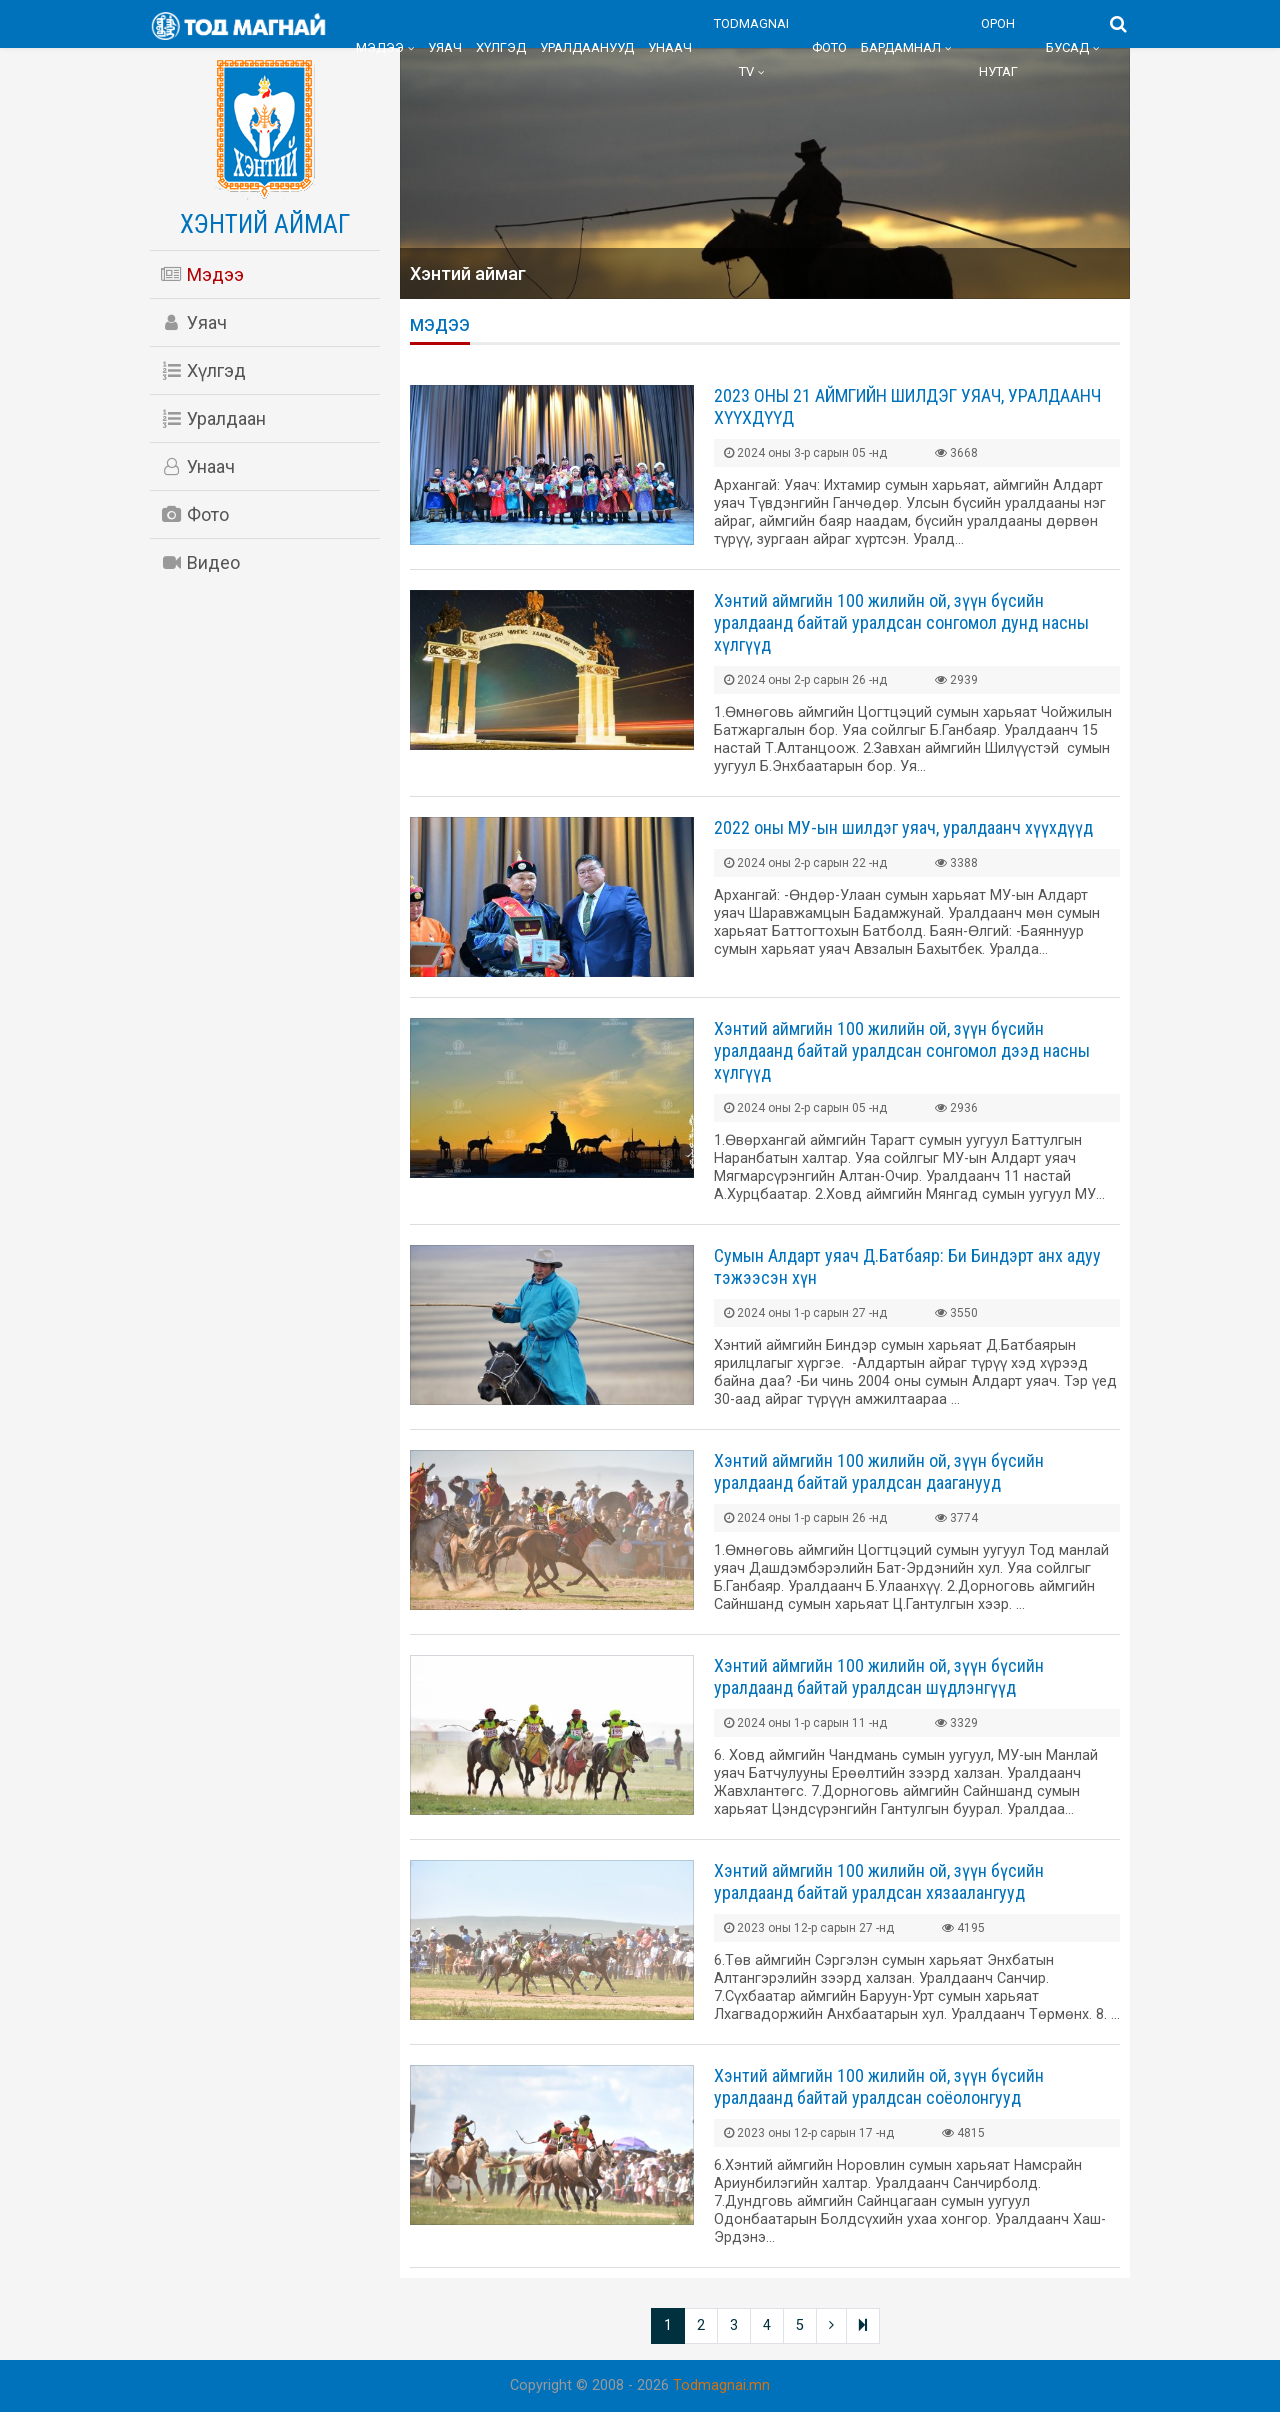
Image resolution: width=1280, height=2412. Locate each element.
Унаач (670, 47)
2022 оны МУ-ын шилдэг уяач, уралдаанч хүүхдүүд (903, 827)
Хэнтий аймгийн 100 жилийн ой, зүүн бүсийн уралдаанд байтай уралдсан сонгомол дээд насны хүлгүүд (902, 1050)
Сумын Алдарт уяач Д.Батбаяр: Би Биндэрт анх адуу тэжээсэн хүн (907, 1266)
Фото (829, 47)
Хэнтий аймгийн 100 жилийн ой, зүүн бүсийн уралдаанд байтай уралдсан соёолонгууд (879, 2086)
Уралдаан (213, 418)
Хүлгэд (501, 47)
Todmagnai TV (751, 47)
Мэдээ (380, 47)
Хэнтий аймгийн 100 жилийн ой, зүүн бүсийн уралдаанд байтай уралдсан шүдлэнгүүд (879, 1676)
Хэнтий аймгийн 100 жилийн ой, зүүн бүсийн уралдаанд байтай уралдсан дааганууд (879, 1471)
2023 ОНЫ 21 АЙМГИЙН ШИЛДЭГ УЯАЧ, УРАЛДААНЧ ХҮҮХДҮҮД (907, 406)
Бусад (1067, 47)
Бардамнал (901, 47)
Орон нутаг (998, 47)
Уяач (445, 47)
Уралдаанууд (587, 47)
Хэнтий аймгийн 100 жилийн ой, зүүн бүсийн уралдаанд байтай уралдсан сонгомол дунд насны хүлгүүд (901, 622)
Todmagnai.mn (721, 2385)
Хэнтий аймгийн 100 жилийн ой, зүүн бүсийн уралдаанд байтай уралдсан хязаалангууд (879, 1881)
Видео (200, 562)
